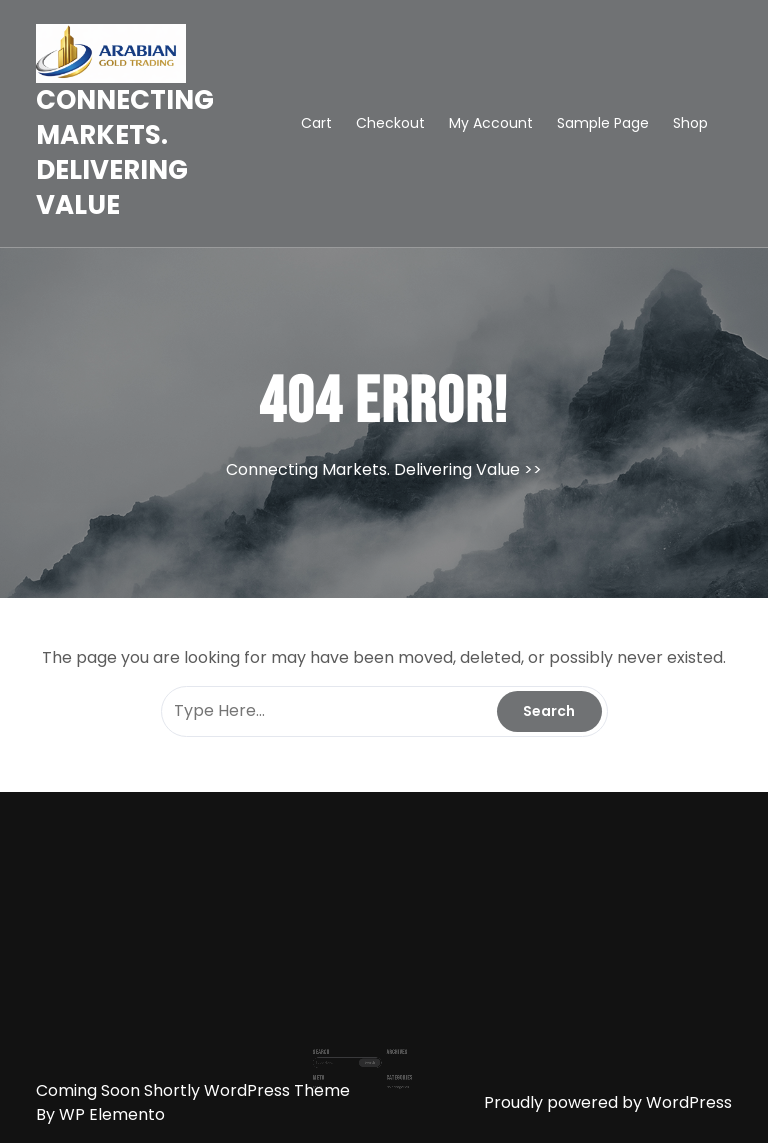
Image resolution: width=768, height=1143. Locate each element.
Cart (316, 123)
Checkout (390, 123)
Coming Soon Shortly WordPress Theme (193, 1090)
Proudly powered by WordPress (608, 1102)
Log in (333, 1069)
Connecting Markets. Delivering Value (125, 152)
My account (491, 123)
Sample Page (603, 123)
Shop (690, 123)
